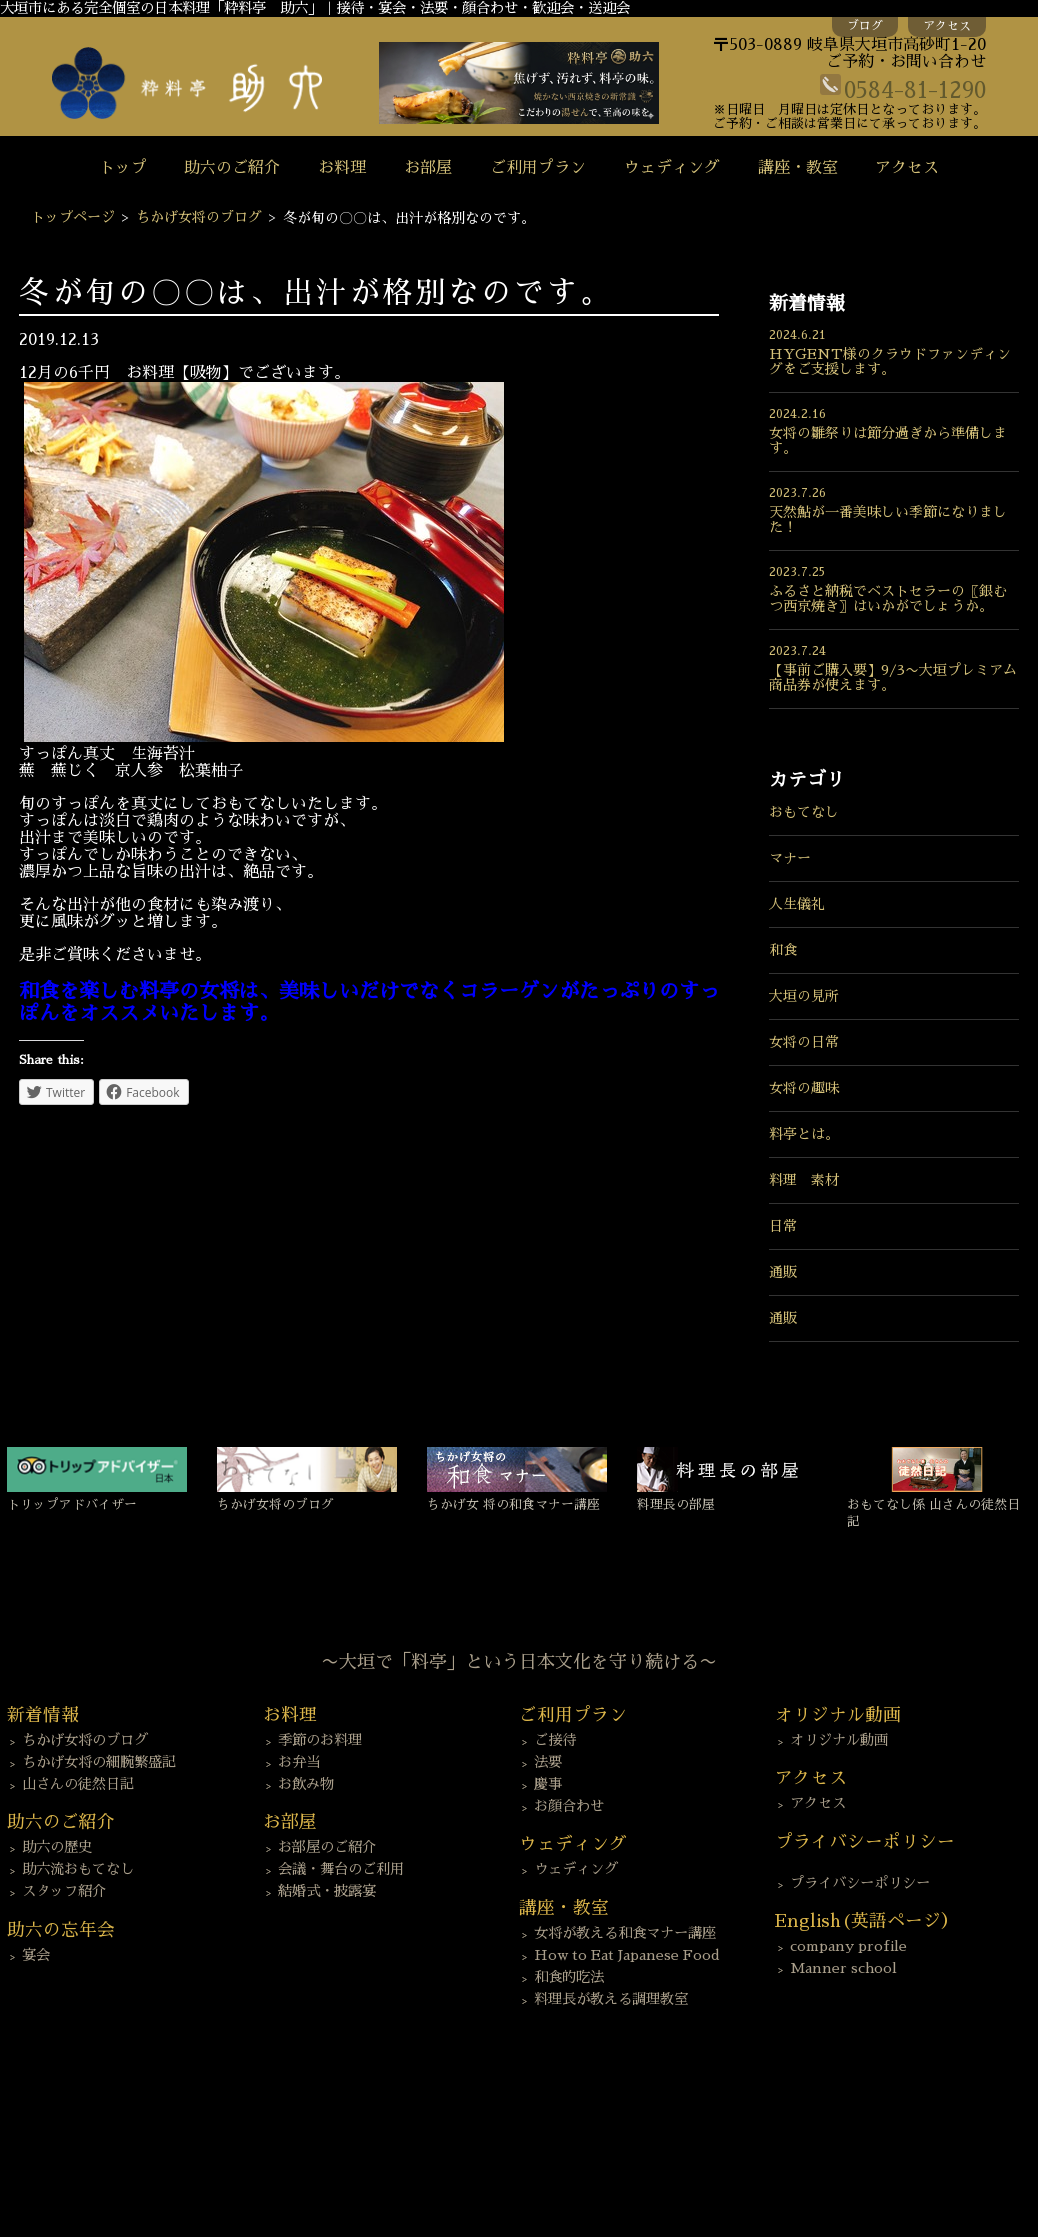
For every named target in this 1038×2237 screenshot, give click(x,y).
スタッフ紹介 (64, 1891)
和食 (783, 950)
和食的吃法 (569, 1977)
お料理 (342, 168)
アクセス (947, 26)
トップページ (73, 217)
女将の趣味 (804, 1088)
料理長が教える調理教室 (611, 1999)
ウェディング (672, 168)
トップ (123, 168)
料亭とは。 (804, 1134)
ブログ (865, 26)
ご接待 (555, 1740)
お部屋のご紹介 (327, 1847)
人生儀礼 (797, 904)
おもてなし (804, 812)
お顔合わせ (569, 1806)
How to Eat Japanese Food (627, 1955)
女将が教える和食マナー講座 (625, 1933)
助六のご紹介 (232, 168)
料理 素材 (804, 1180)
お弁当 (299, 1762)
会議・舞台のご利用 (341, 1869)
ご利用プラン (538, 168)
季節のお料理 (320, 1740)
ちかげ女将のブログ (199, 217)
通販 (783, 1272)
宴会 (36, 1955)
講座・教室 (798, 168)
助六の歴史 (57, 1847)
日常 (783, 1226)
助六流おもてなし (78, 1869)
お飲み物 (306, 1784)
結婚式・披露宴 (327, 1891)
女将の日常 (804, 1042)
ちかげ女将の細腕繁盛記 (99, 1762)
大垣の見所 (804, 996)
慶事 (548, 1784)
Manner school (843, 1968)
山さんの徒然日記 (78, 1784)
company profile (848, 1946)
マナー (790, 858)
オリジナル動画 (839, 1740)
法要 (548, 1762)
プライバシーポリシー (860, 1883)
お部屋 (428, 168)
